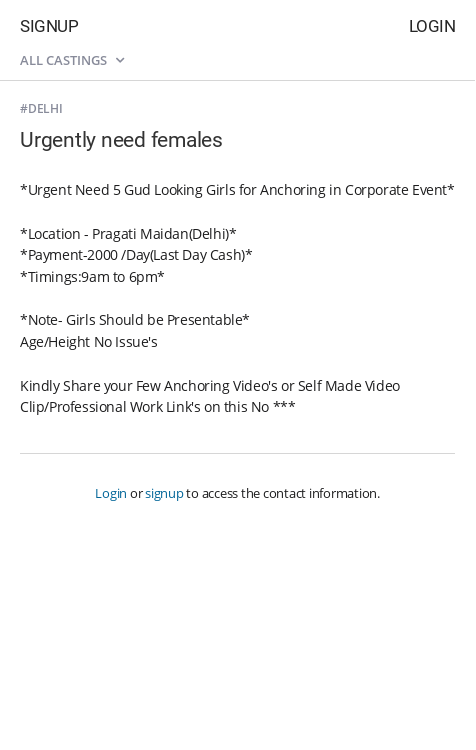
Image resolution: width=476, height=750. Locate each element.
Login (432, 26)
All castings (72, 60)
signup (164, 493)
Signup (49, 26)
